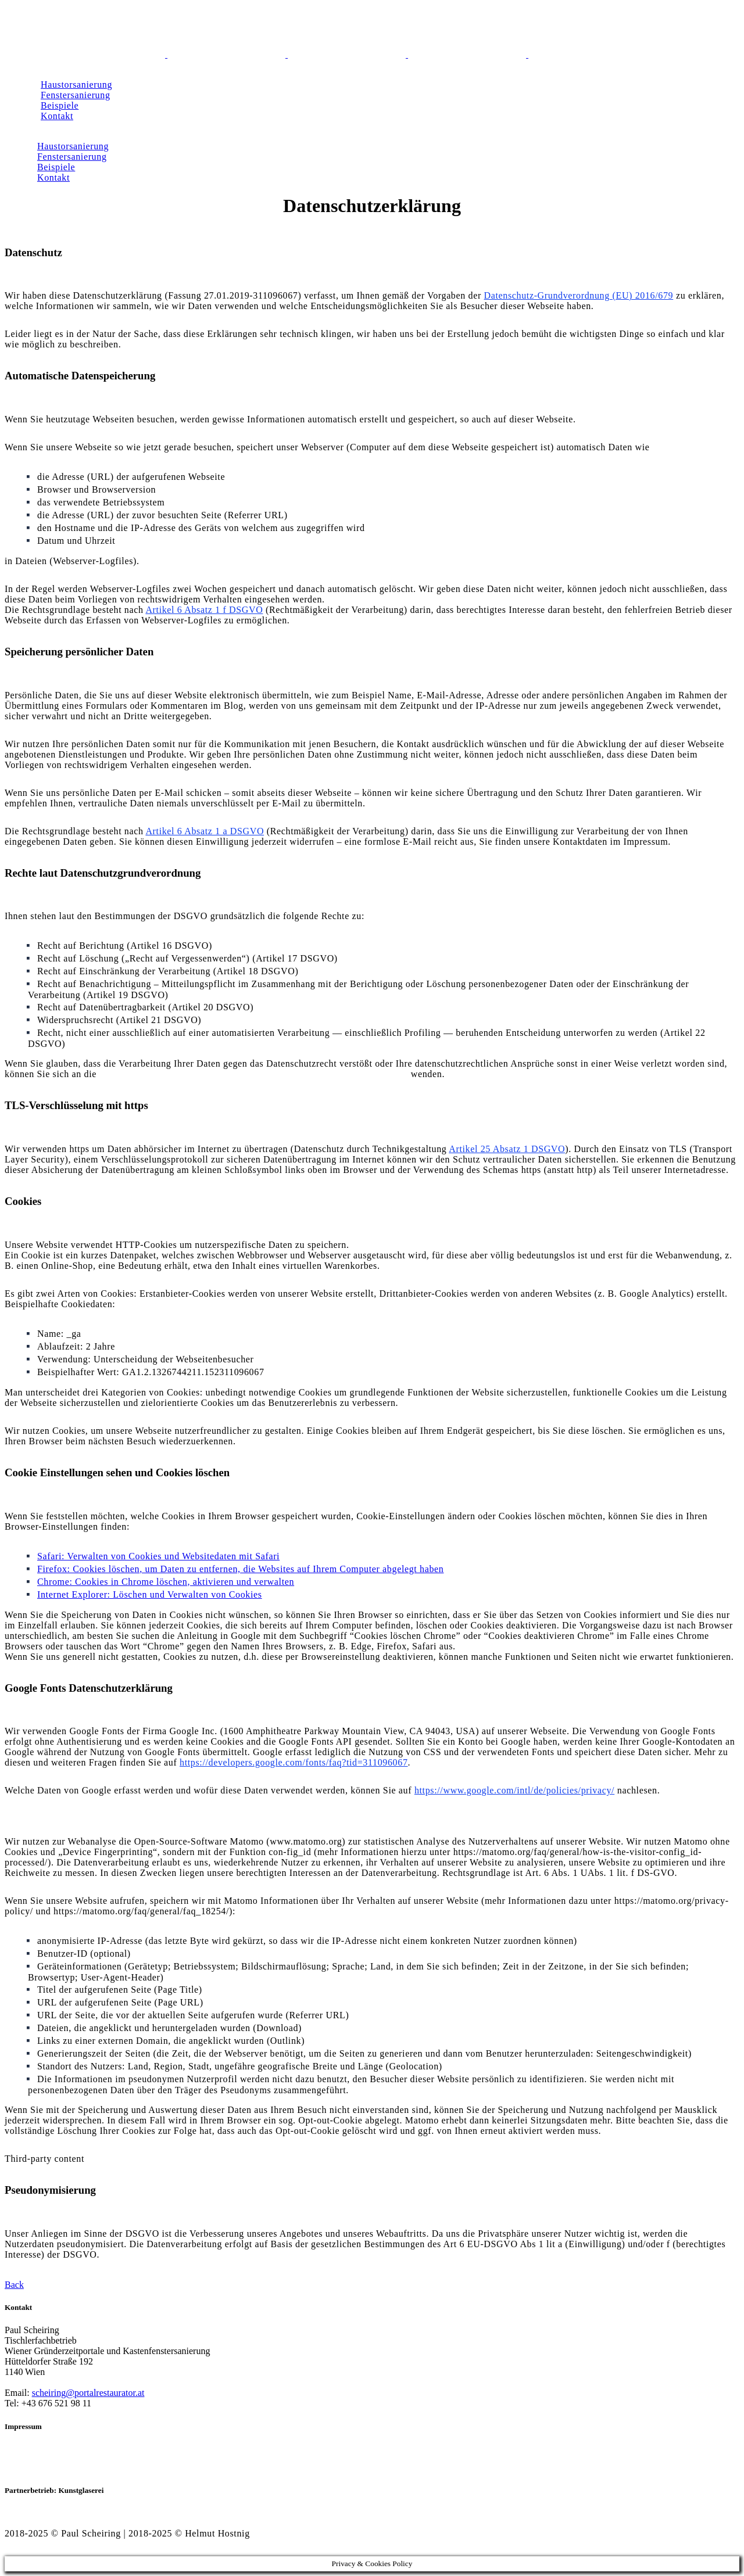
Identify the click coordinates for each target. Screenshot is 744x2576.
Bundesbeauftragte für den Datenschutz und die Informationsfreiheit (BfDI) (253, 1074)
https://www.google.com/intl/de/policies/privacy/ (514, 1790)
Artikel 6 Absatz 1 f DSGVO (204, 610)
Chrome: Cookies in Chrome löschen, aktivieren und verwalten (165, 1582)
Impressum (27, 2449)
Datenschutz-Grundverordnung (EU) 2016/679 (579, 295)
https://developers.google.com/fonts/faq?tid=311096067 (294, 1762)
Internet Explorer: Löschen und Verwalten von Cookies (149, 1594)
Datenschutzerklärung (49, 2459)
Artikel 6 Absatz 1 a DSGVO (204, 831)
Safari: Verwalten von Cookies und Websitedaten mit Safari (158, 1556)
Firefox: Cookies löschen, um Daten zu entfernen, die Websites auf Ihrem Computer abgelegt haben (240, 1569)
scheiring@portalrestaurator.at (88, 2393)
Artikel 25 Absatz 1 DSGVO (507, 1149)
